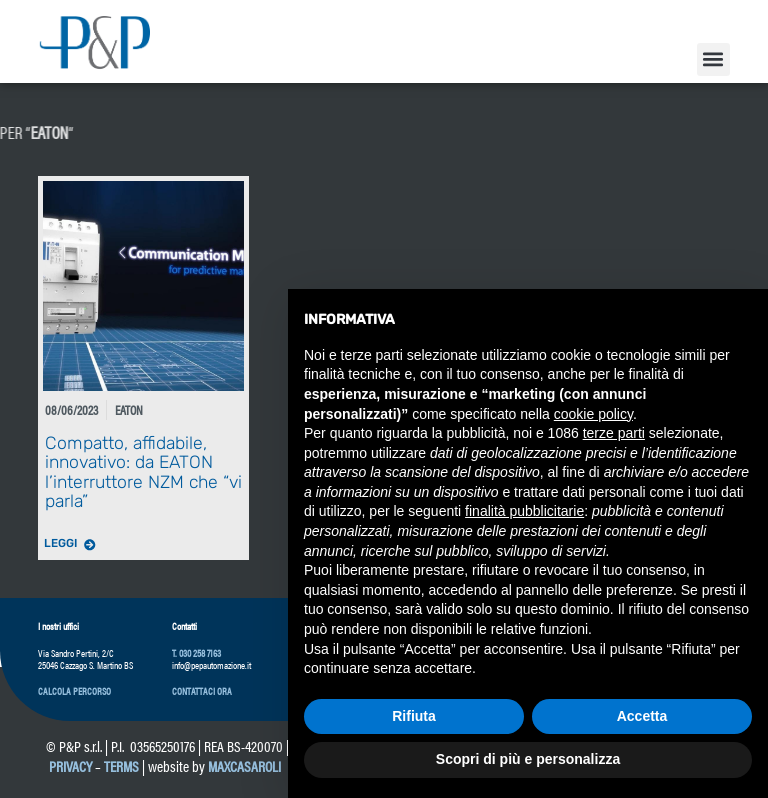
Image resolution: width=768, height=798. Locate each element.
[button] (713, 59)
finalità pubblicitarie (524, 511)
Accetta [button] (642, 716)
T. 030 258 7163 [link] (196, 653)
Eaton (129, 409)
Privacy (70, 765)
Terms (121, 765)
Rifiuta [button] (414, 716)
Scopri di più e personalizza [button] (528, 759)
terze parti (614, 433)
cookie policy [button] (593, 414)
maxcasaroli (246, 765)
